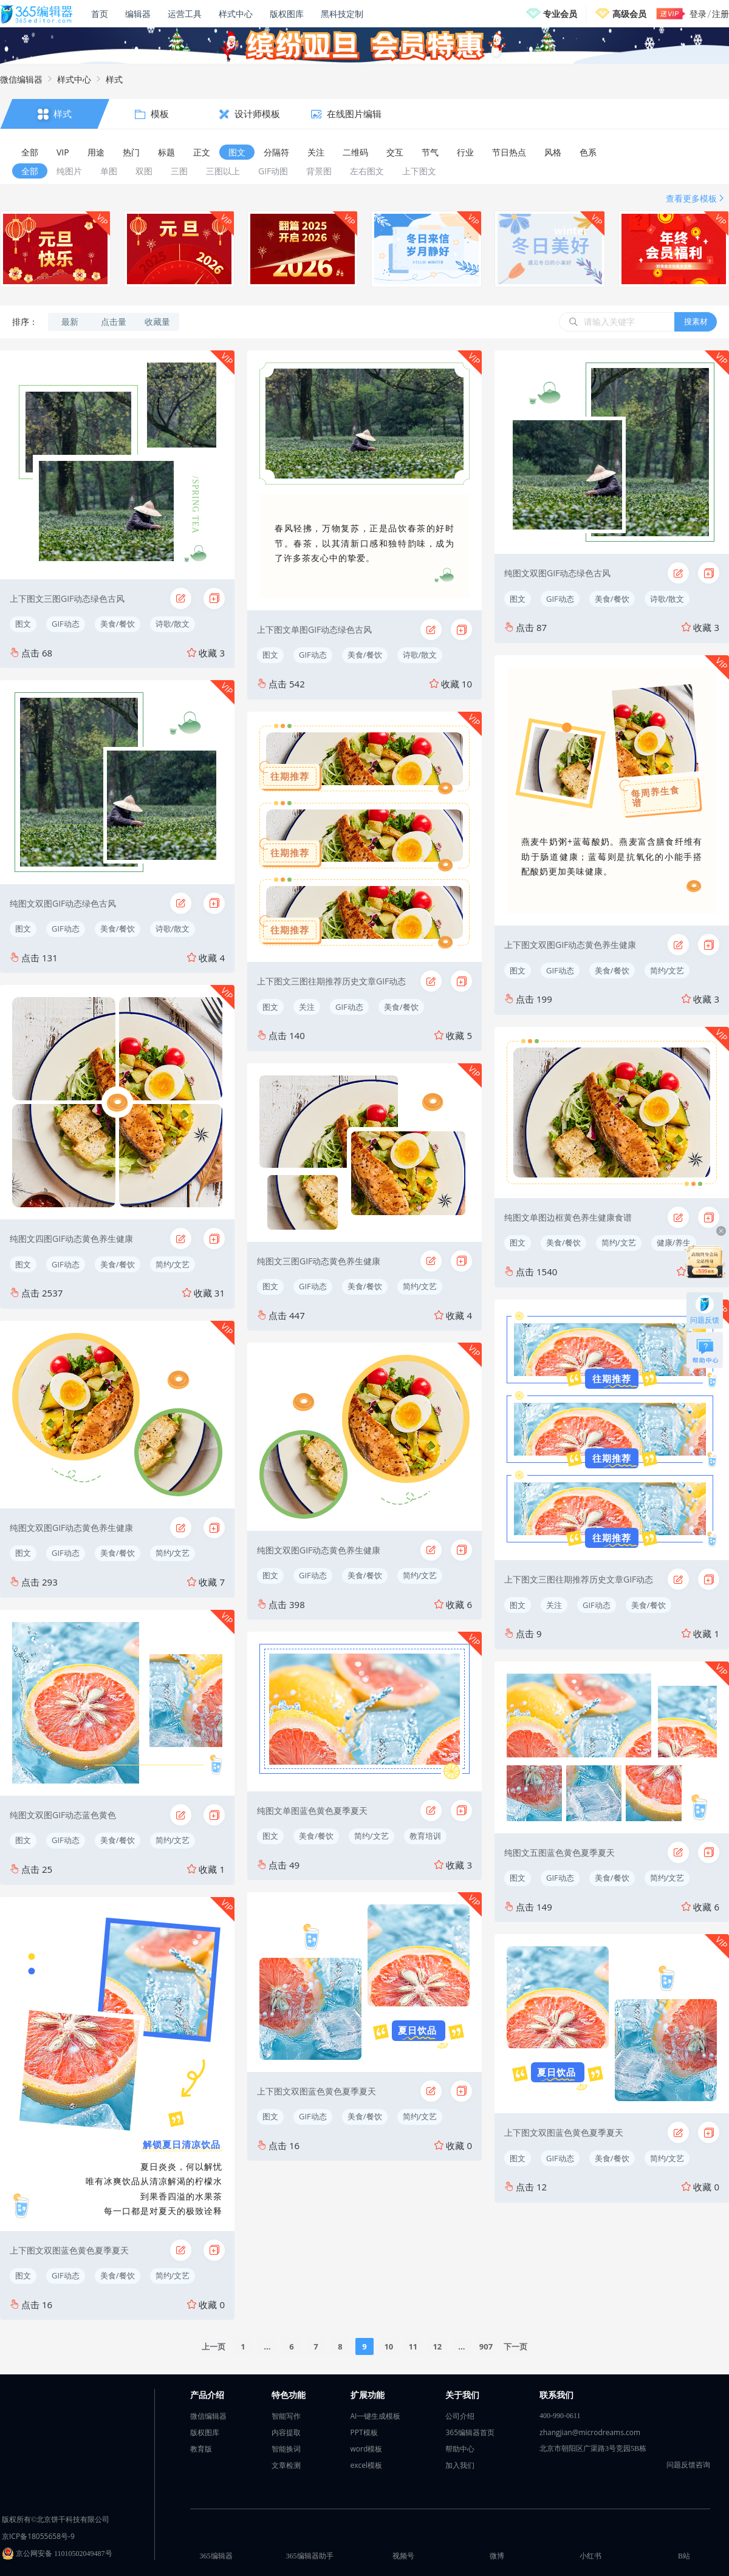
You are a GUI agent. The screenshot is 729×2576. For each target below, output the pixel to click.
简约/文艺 (173, 1264)
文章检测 (286, 2465)
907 (486, 2346)
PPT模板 (364, 2432)
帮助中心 (459, 2449)
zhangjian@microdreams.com (589, 2432)
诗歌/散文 (173, 623)
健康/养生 (674, 1242)
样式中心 (236, 13)
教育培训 (425, 1835)
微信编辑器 (21, 79)
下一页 (515, 2346)
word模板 (367, 2449)
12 (437, 2346)
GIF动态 (66, 623)
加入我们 (459, 2465)
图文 (23, 623)
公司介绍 (459, 2416)
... (267, 2346)
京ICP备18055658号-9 (38, 2536)
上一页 (213, 2346)
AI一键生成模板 (376, 2416)
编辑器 (138, 13)
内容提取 (286, 2432)
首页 (99, 13)
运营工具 (185, 13)
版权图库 (287, 13)
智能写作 (286, 2416)
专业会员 (560, 13)
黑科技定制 (342, 13)
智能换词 (286, 2449)
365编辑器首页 (470, 2432)
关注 (307, 1006)
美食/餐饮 (117, 623)
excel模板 (367, 2465)
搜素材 (696, 321)
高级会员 (629, 13)
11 (412, 2346)
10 (388, 2346)
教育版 (201, 2449)
